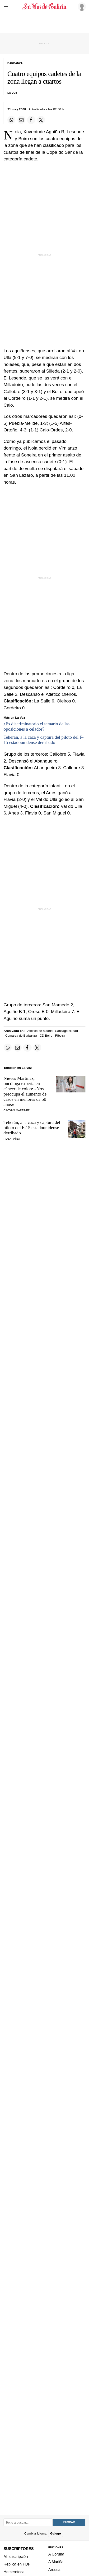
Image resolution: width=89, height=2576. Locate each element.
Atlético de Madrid (39, 1031)
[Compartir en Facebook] (31, 120)
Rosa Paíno (12, 1138)
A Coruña (56, 2554)
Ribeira (60, 1035)
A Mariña (56, 2562)
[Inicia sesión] (81, 6)
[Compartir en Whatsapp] (11, 120)
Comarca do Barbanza (21, 1035)
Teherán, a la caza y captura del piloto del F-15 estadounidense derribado (44, 740)
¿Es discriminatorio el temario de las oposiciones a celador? (37, 726)
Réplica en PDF (17, 2564)
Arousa (54, 2569)
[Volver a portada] (44, 6)
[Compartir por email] (21, 120)
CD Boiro (46, 1035)
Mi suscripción (16, 2556)
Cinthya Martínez (17, 1110)
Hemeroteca (14, 2572)
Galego (55, 2533)
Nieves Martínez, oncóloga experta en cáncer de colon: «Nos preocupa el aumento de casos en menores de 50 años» (25, 1091)
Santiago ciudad (66, 1031)
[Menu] (6, 6)
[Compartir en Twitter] (41, 120)
